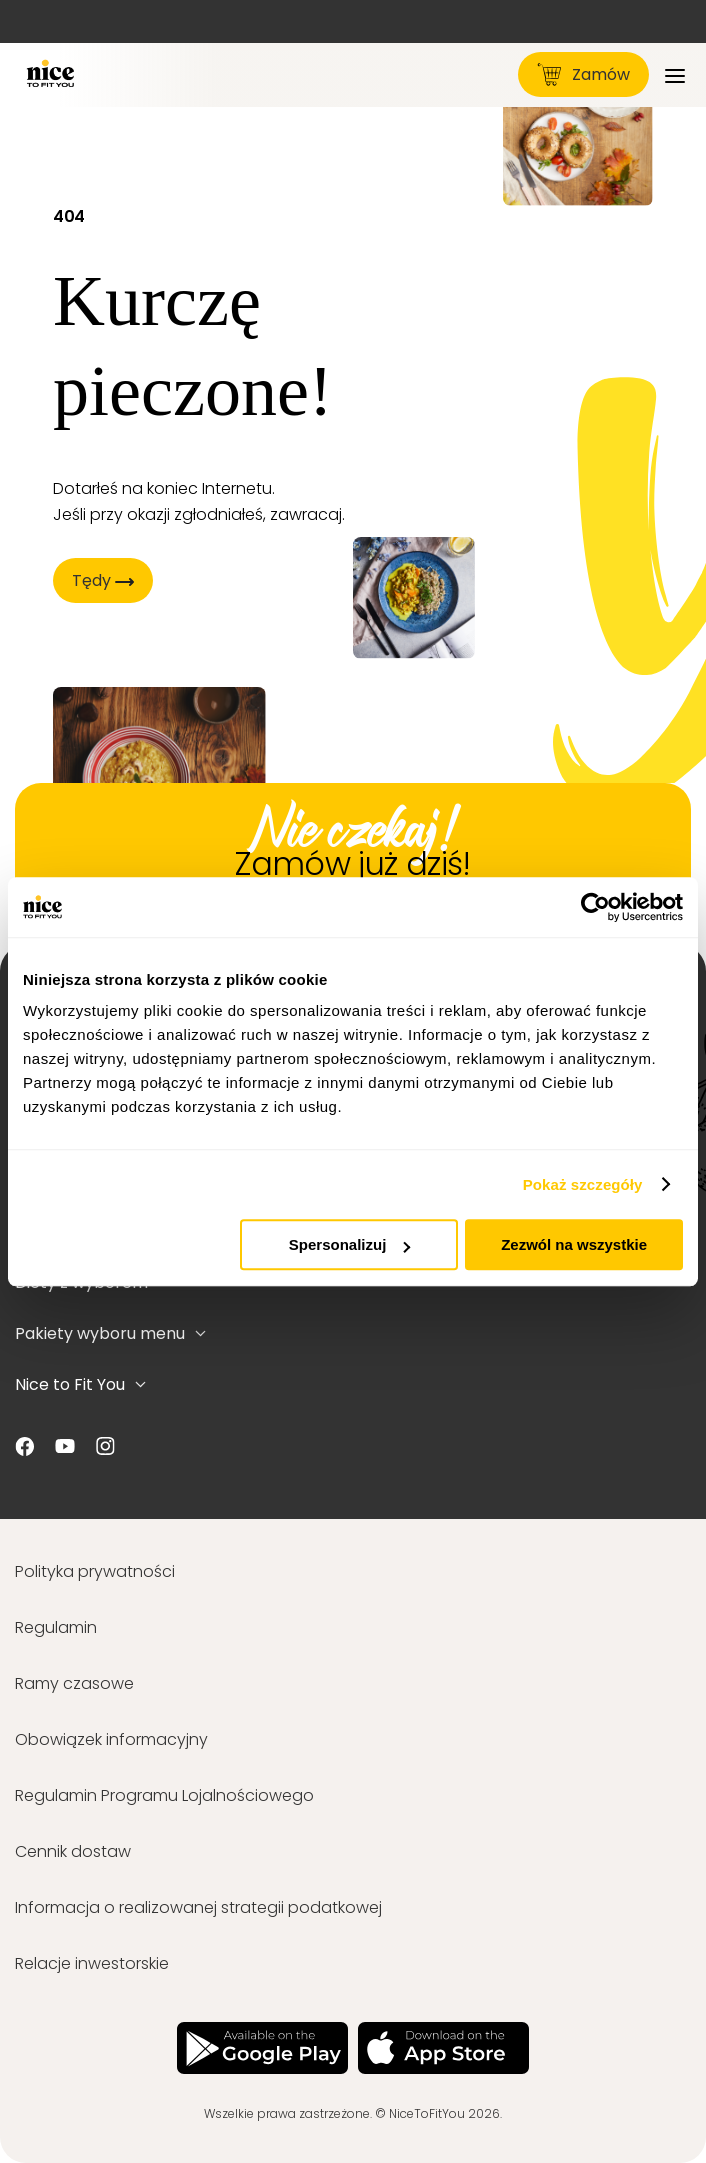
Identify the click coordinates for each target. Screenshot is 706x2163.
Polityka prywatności (95, 1571)
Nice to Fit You (80, 1384)
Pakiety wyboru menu (110, 1333)
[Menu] (675, 74)
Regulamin (56, 1627)
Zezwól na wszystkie (574, 1244)
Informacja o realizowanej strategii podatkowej (198, 1907)
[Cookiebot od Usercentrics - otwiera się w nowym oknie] (595, 907)
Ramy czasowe (74, 1683)
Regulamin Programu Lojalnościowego (164, 1795)
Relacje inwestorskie (92, 1963)
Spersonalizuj (350, 1244)
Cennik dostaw (73, 1851)
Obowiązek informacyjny (111, 1739)
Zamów (583, 74)
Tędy (103, 580)
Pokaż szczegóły (583, 1184)
